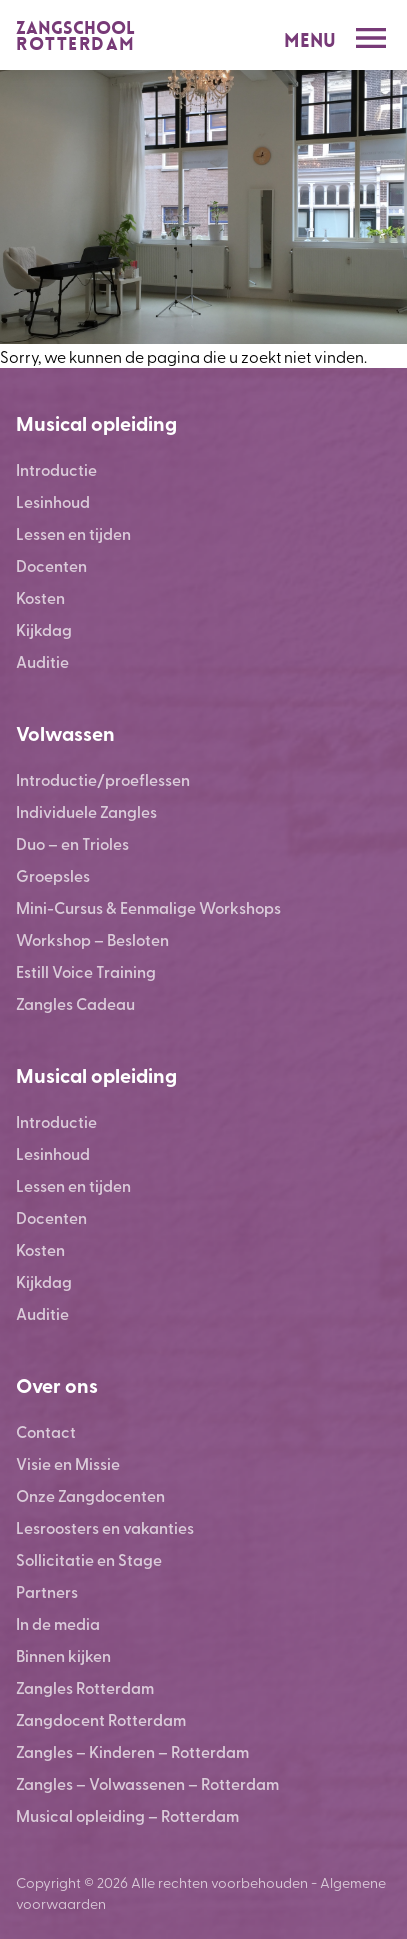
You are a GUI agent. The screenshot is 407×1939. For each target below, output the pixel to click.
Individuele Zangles (86, 811)
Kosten (40, 597)
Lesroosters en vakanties (105, 1527)
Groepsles (53, 875)
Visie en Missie (68, 1463)
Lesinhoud (53, 501)
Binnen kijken (63, 1655)
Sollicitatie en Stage (89, 1559)
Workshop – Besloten (92, 939)
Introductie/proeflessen (103, 779)
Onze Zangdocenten (90, 1495)
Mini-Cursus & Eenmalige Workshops (148, 907)
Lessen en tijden (73, 533)
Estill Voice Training (86, 971)
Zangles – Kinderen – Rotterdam (132, 1751)
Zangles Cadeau (75, 1003)
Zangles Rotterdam (85, 1687)
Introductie (56, 469)
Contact (46, 1431)
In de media (58, 1623)
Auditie (42, 661)
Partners (47, 1591)
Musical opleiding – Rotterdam (127, 1815)
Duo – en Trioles (72, 843)
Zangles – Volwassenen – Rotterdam (147, 1783)
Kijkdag (44, 629)
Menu (310, 40)
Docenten (51, 565)
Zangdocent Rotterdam (101, 1719)
